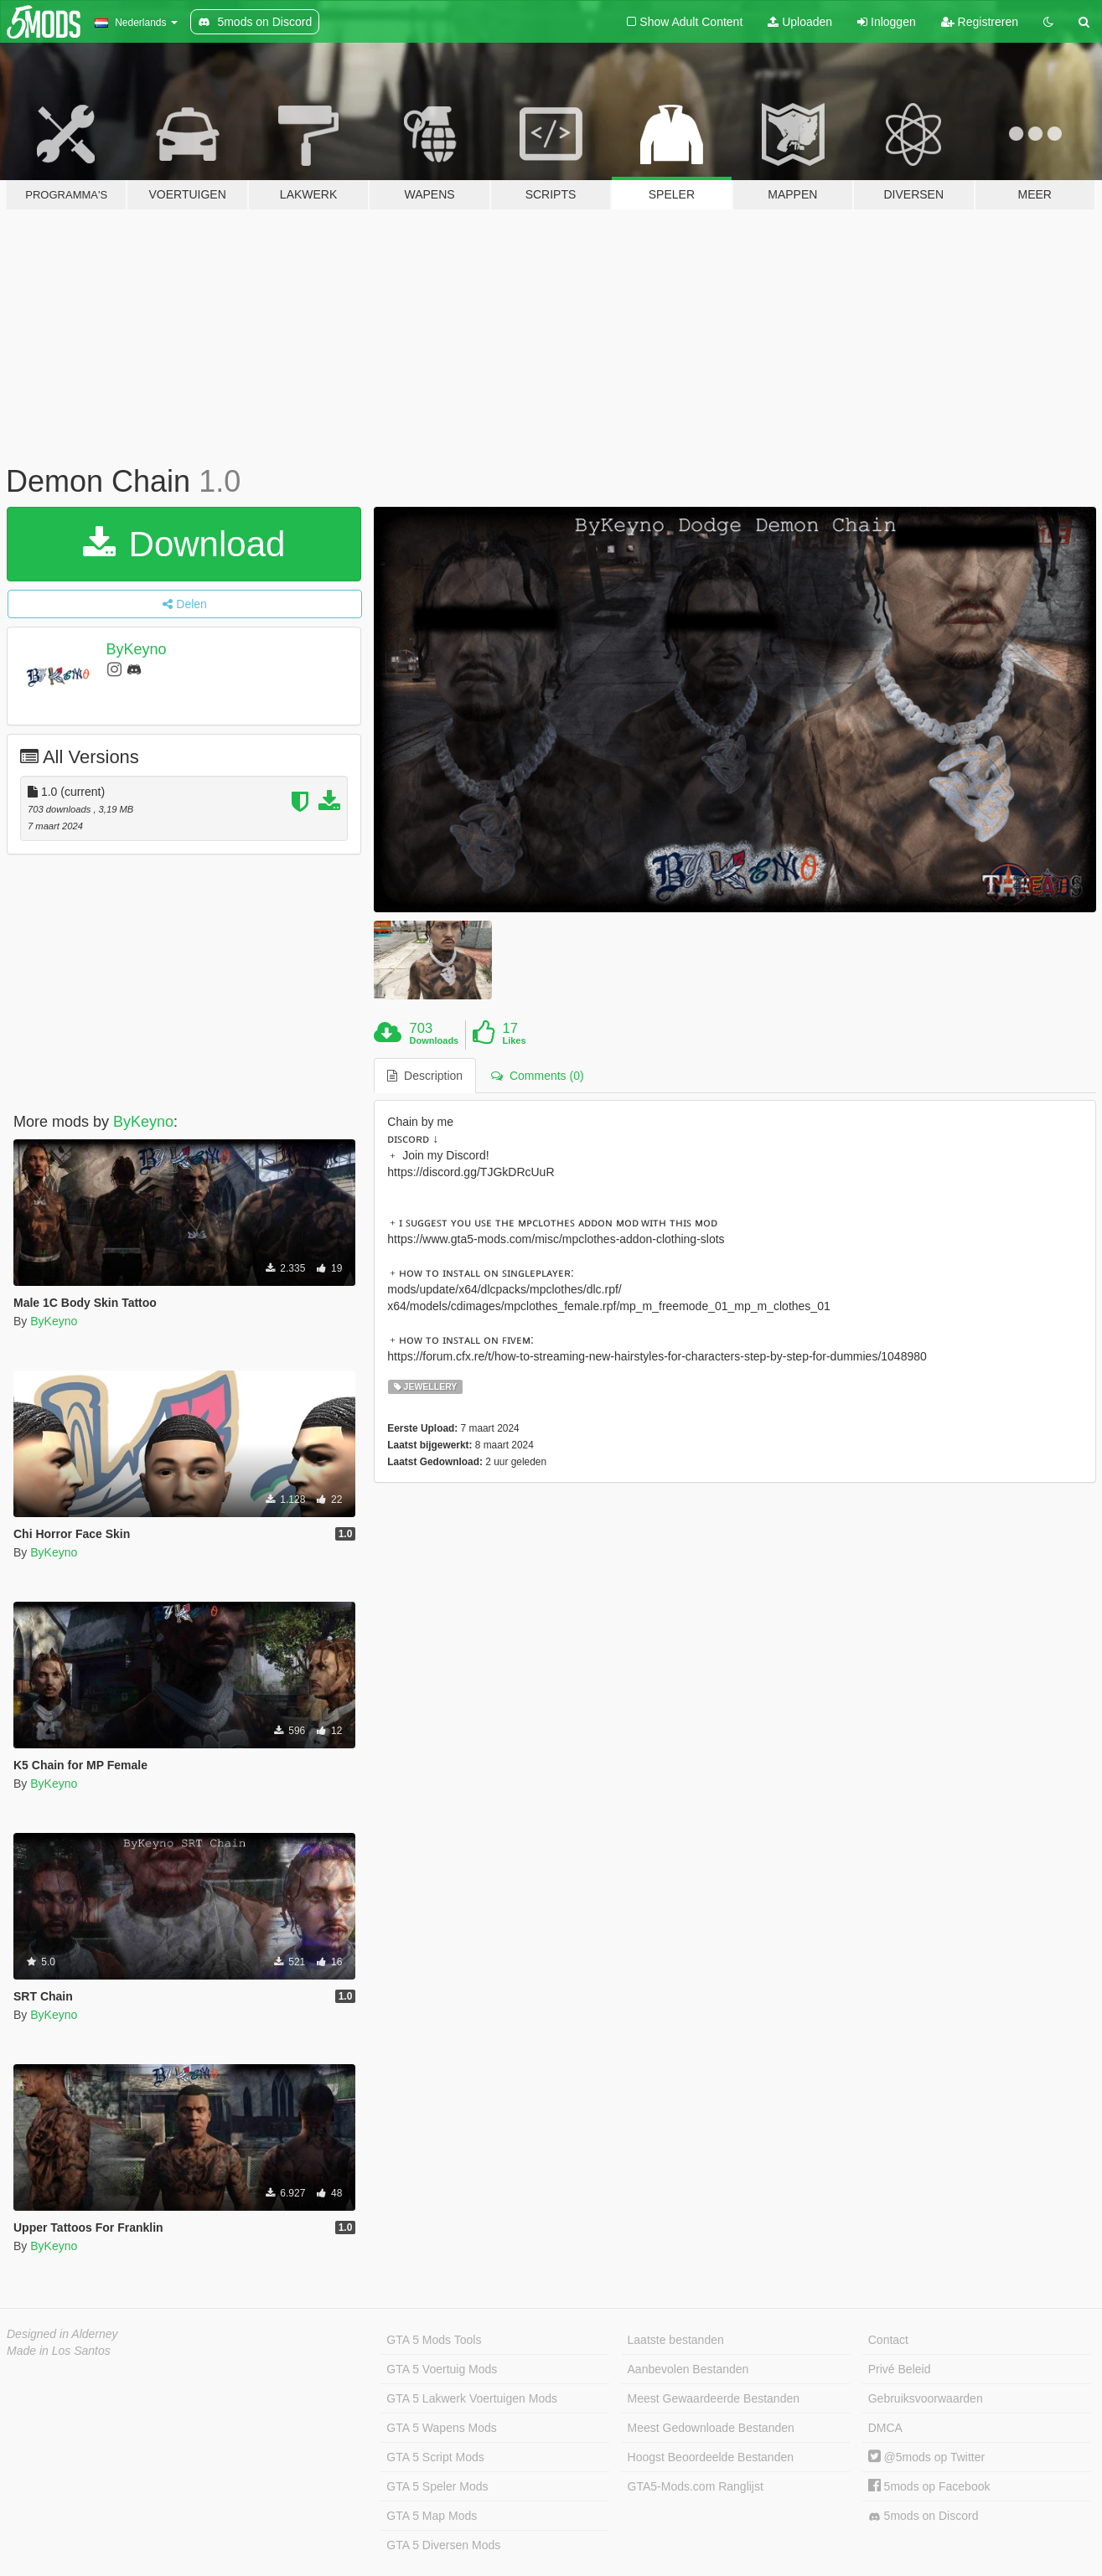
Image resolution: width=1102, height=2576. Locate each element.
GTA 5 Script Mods (435, 2457)
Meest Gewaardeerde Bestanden (713, 2398)
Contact (888, 2339)
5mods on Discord (923, 2516)
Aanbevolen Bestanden (688, 2369)
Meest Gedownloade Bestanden (711, 2427)
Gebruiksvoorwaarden (925, 2398)
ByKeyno (136, 649)
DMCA (885, 2427)
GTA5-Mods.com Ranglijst (695, 2486)
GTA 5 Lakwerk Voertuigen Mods (471, 2398)
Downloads (434, 1040)
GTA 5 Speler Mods (437, 2486)
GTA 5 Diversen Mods (443, 2545)
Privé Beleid (899, 2369)
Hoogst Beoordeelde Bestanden (711, 2457)
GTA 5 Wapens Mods (441, 2427)
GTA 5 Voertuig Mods (441, 2369)
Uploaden (800, 21)
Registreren (979, 21)
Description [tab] (425, 1075)
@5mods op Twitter (926, 2457)
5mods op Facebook (929, 2486)
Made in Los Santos (59, 2350)
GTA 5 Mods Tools (433, 2339)
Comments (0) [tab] (537, 1075)
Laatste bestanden (676, 2339)
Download (184, 544)
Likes (513, 1040)
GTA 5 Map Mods (431, 2515)
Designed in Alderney (62, 2334)
